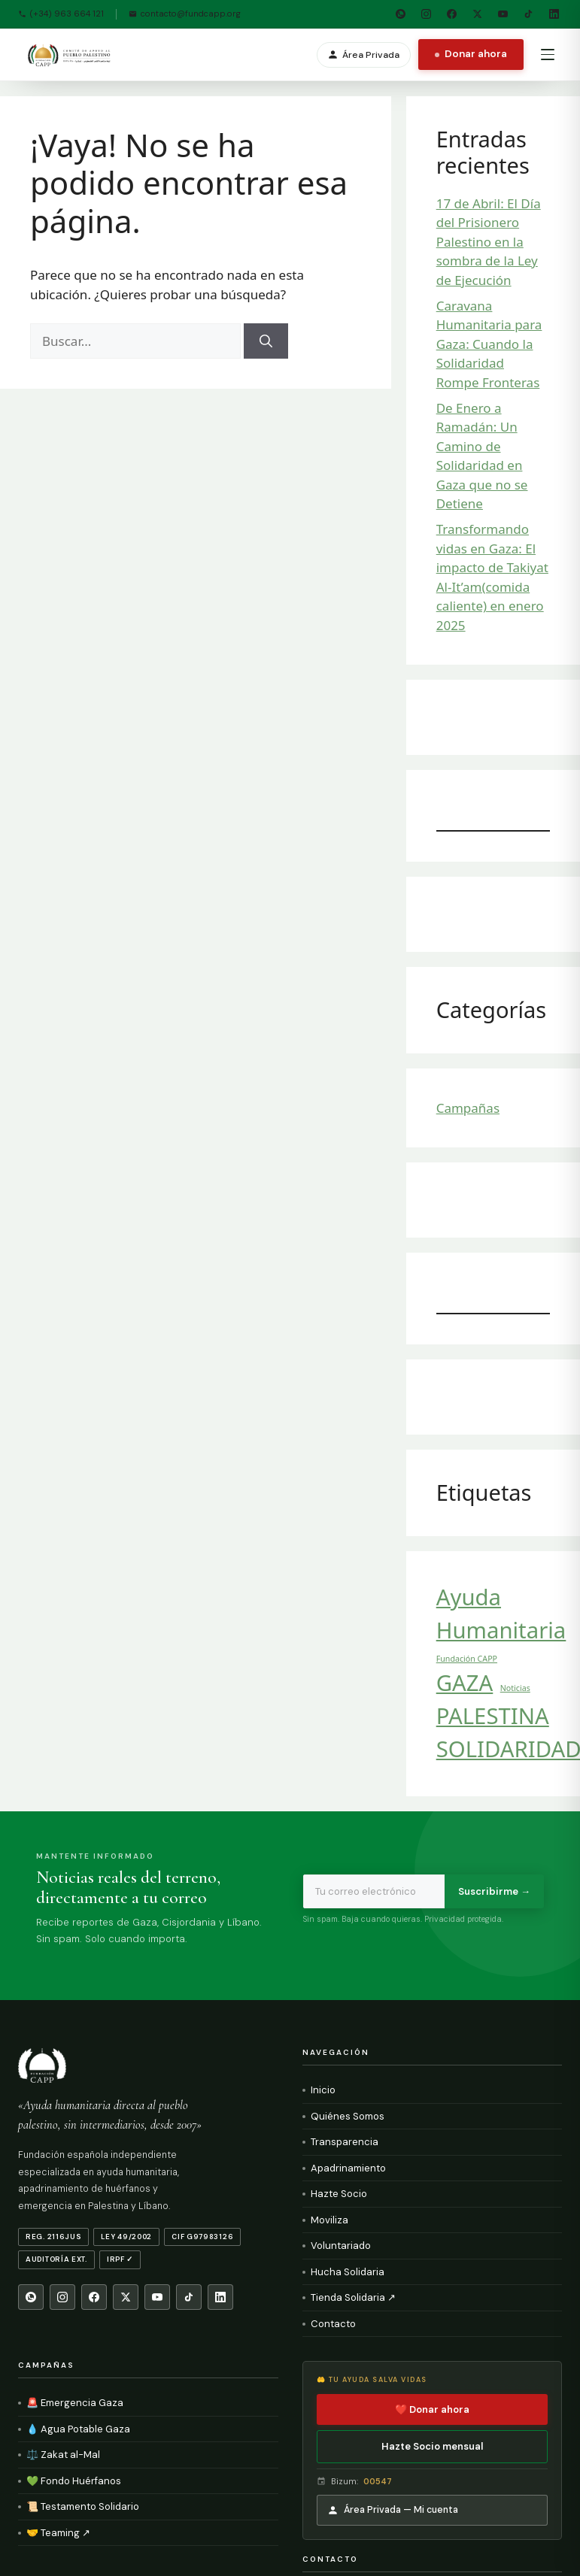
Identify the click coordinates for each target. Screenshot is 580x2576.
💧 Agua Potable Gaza (78, 2429)
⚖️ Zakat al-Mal (63, 2454)
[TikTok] (528, 14)
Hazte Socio (339, 2193)
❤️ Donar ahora (432, 2409)
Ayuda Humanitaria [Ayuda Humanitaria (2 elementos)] (501, 1613)
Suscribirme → (494, 1891)
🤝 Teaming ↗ (58, 2532)
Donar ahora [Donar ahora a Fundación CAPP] (471, 53)
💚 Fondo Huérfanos (73, 2480)
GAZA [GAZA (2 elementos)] (464, 1683)
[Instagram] (425, 14)
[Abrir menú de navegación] (547, 54)
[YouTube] (502, 14)
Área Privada (363, 55)
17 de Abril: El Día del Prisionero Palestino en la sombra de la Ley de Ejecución (488, 242)
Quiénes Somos (347, 2116)
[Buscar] (266, 341)
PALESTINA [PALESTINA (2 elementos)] (492, 1716)
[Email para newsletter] (374, 1891)
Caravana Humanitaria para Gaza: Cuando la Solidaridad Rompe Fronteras (489, 344)
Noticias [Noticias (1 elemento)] (515, 1688)
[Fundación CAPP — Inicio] (70, 55)
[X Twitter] (476, 14)
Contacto (333, 2323)
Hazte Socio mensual (432, 2446)
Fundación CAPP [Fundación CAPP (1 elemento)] (466, 1658)
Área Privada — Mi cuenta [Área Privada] (393, 2510)
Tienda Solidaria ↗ (353, 2297)
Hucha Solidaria (347, 2271)
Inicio (323, 2090)
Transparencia (344, 2141)
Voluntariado (341, 2245)
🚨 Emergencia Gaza (74, 2402)
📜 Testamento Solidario (82, 2506)
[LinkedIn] (553, 14)
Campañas (468, 1108)
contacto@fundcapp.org (185, 13)
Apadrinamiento (348, 2168)
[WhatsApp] (400, 14)
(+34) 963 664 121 (61, 13)
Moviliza (329, 2220)
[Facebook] (451, 14)
